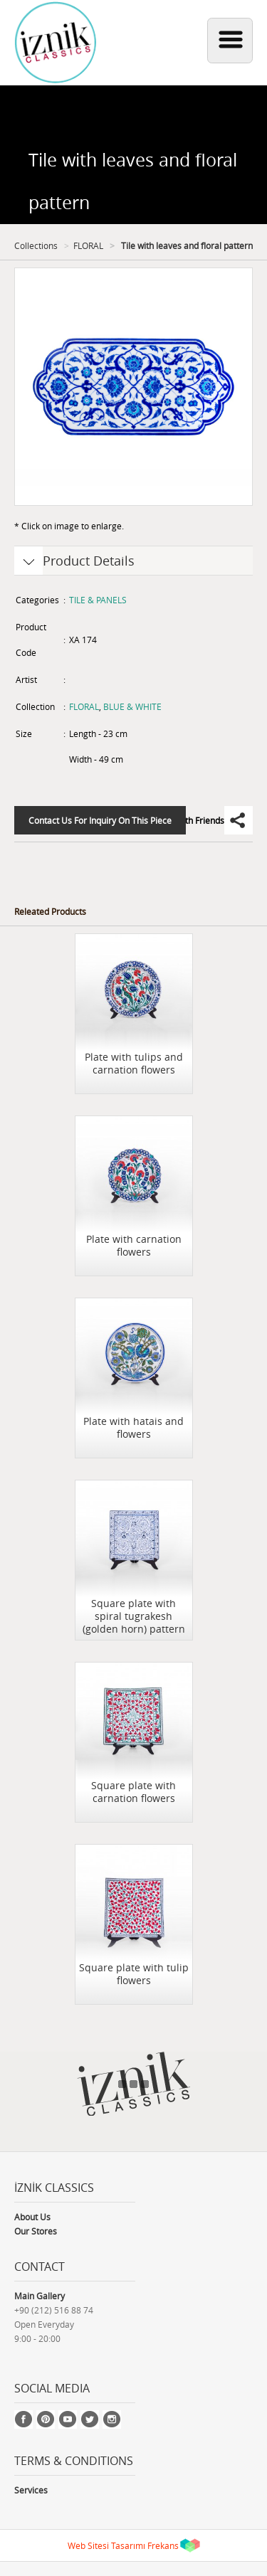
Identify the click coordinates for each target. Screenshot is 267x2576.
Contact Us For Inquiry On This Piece (100, 820)
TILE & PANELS (98, 599)
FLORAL (88, 245)
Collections (36, 245)
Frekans (163, 2545)
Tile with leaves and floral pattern (186, 245)
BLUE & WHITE (132, 706)
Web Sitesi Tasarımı (106, 2545)
